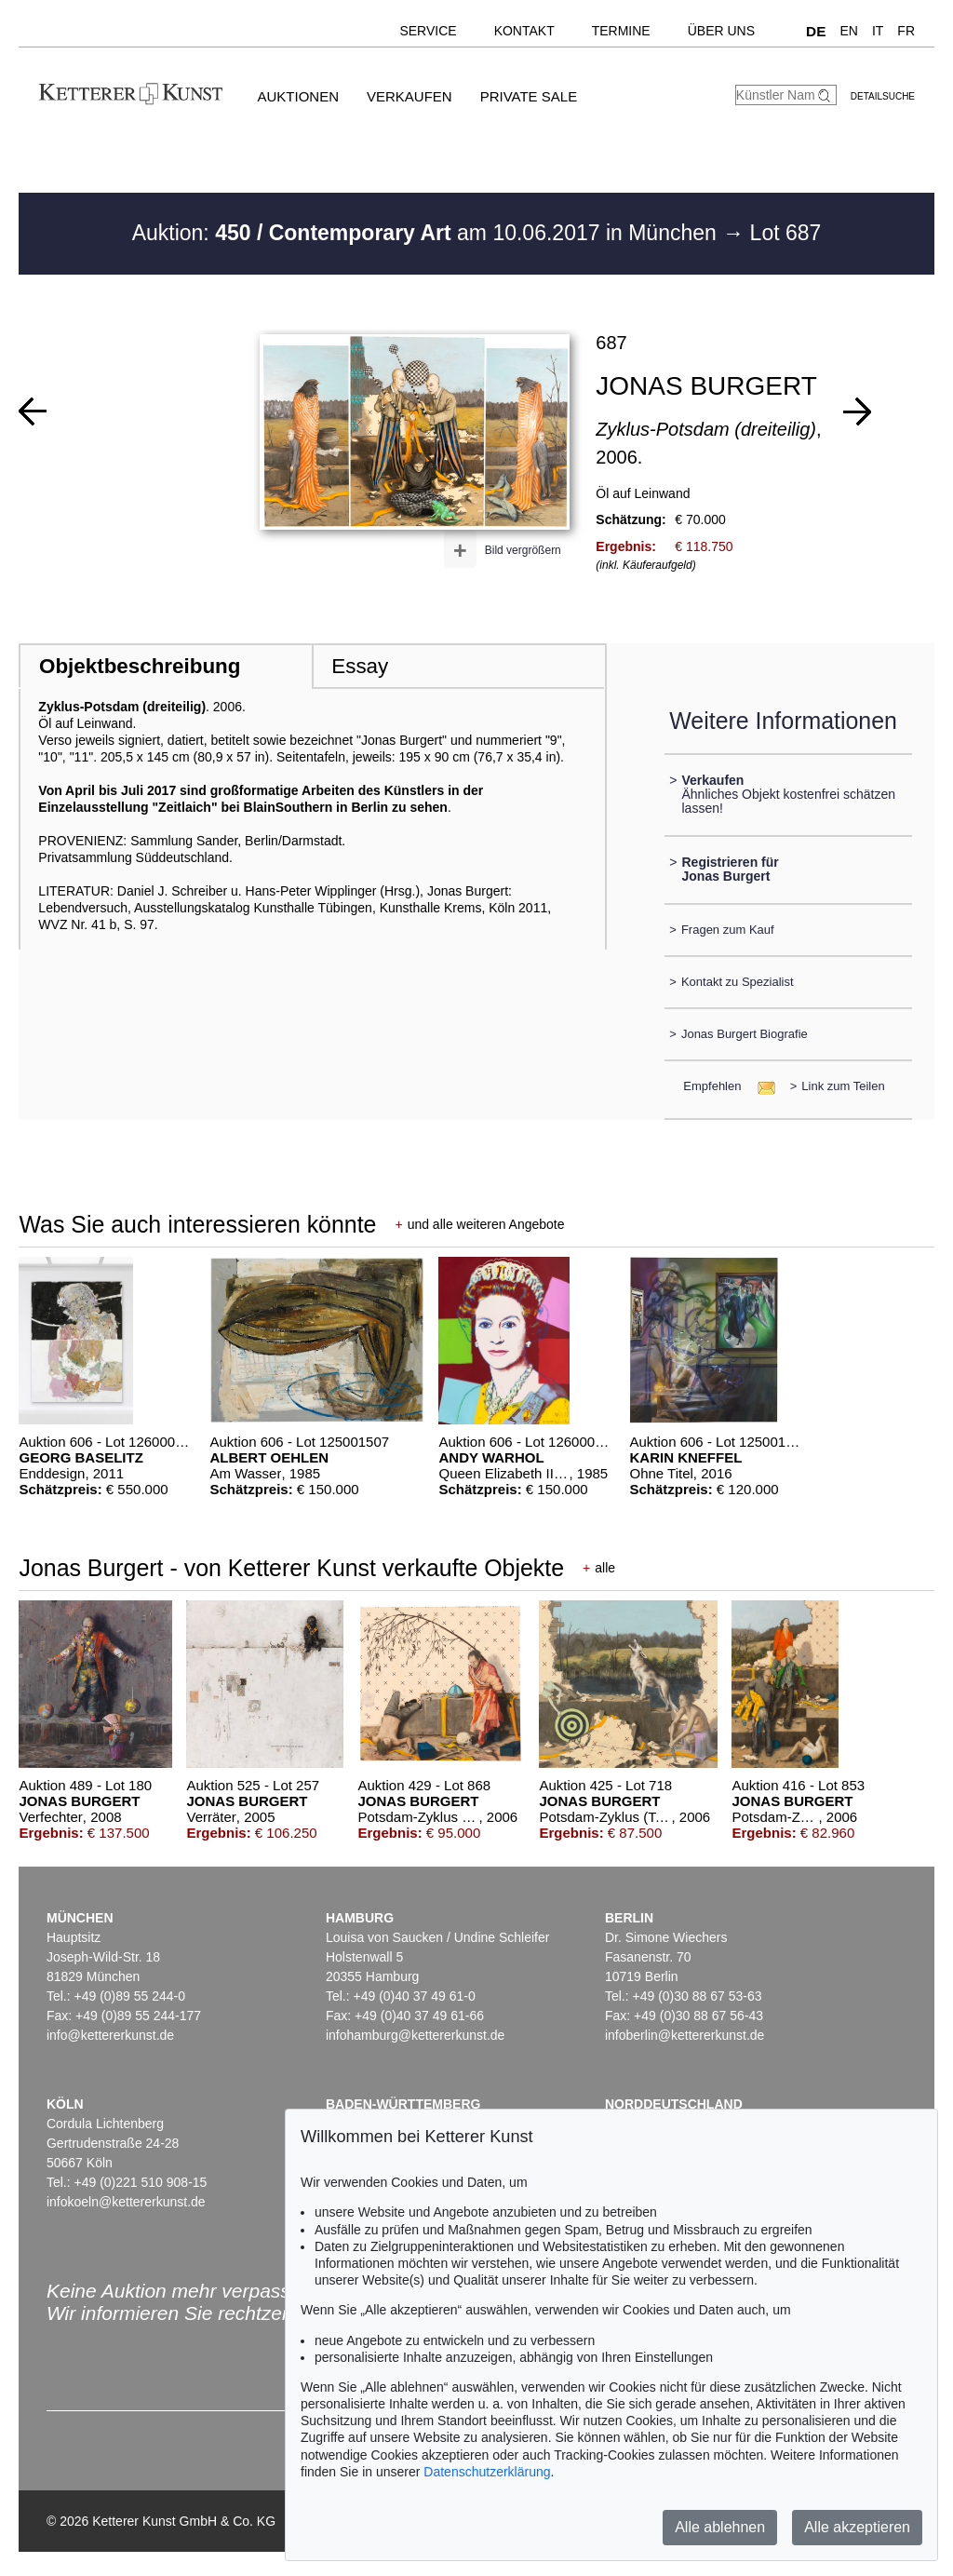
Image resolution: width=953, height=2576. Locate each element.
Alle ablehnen (720, 2527)
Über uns (721, 30)
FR (906, 30)
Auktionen (298, 96)
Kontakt (524, 30)
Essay (359, 666)
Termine (621, 30)
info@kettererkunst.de (110, 2035)
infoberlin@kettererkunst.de (684, 2035)
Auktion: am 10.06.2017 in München (427, 233)
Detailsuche (883, 96)
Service (427, 30)
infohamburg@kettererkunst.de (415, 2035)
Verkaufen (409, 96)
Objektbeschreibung (139, 666)
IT (877, 30)
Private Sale (528, 96)
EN (848, 30)
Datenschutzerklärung (486, 2471)
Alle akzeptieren (857, 2527)
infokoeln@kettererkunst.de (126, 2201)
